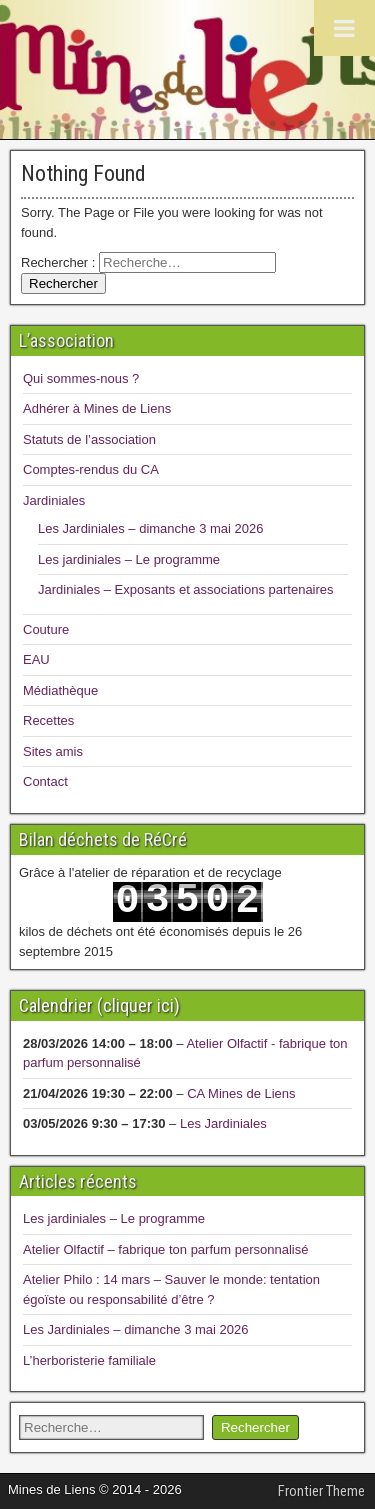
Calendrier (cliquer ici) (99, 1005)
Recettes (48, 720)
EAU (36, 659)
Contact (45, 781)
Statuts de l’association (89, 439)
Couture (46, 629)
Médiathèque (60, 690)
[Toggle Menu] (344, 28)
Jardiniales (54, 500)
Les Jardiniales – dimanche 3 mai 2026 (150, 528)
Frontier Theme (321, 1491)
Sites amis (53, 751)
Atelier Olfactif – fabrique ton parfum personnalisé (165, 1249)
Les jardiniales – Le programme (129, 559)
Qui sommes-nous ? (81, 378)
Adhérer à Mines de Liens (97, 408)
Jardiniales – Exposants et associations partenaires (186, 589)
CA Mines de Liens (241, 1093)
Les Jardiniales (223, 1123)
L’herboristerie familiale (89, 1360)
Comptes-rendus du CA (91, 469)
